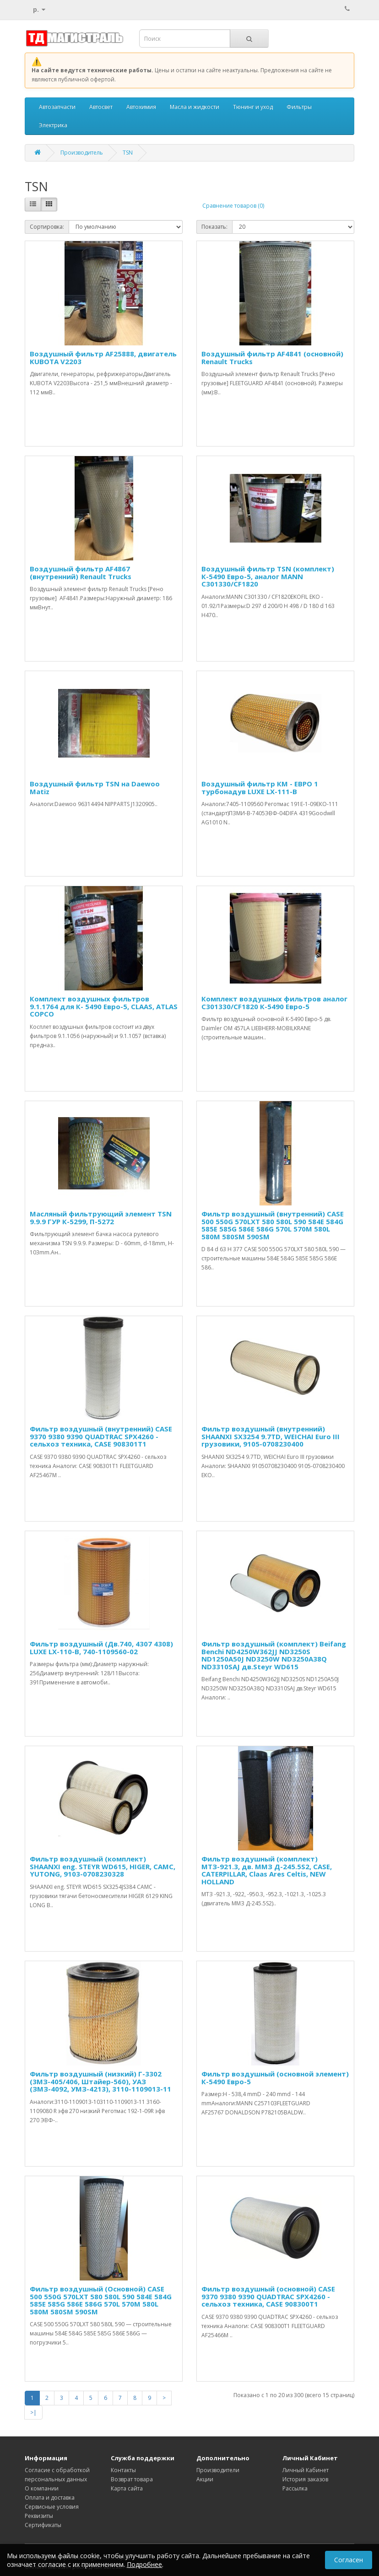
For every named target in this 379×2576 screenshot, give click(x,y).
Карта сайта (127, 2488)
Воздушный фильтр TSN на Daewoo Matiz (95, 787)
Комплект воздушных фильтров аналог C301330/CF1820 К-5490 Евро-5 (274, 1002)
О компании (42, 2488)
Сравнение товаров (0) (233, 206)
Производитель (81, 152)
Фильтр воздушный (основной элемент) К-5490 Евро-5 (275, 2077)
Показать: (214, 227)
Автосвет (101, 107)
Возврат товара (132, 2479)
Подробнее (144, 2565)
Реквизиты (39, 2516)
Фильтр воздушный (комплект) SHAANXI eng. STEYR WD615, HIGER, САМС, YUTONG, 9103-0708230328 (102, 1866)
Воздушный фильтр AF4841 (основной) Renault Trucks (272, 357)
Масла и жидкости (194, 107)
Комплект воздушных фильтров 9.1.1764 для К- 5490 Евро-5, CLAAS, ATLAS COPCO (104, 1006)
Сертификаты (43, 2525)
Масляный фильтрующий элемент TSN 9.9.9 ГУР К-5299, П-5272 (101, 1217)
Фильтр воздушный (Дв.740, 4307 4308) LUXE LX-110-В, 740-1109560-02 (101, 1647)
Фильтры (299, 107)
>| (33, 2412)
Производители (217, 2470)
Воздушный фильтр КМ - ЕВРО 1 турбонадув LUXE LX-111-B (259, 787)
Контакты (123, 2470)
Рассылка (295, 2488)
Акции (204, 2479)
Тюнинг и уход (253, 107)
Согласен (348, 2561)
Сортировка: (47, 227)
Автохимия (141, 107)
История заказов (305, 2479)
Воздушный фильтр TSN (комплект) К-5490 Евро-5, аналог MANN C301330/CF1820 (267, 576)
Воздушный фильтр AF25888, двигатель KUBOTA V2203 (103, 357)
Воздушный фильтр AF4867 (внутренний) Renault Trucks (80, 572)
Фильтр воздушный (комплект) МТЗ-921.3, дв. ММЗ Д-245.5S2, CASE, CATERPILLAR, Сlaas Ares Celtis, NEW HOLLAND (266, 1870)
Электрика (53, 125)
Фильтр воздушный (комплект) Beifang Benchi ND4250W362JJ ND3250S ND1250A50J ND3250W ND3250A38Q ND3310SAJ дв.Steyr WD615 (273, 1655)
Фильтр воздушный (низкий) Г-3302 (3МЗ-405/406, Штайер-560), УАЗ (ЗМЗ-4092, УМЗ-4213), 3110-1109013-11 (100, 2081)
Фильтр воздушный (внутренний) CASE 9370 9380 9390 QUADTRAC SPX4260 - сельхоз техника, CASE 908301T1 (101, 1436)
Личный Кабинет (305, 2470)
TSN (128, 152)
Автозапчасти (57, 107)
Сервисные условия (52, 2507)
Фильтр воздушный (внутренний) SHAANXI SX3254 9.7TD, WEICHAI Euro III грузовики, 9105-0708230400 (270, 1436)
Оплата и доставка (50, 2497)
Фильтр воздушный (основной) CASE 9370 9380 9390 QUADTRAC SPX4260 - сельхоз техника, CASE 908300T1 (268, 2296)
